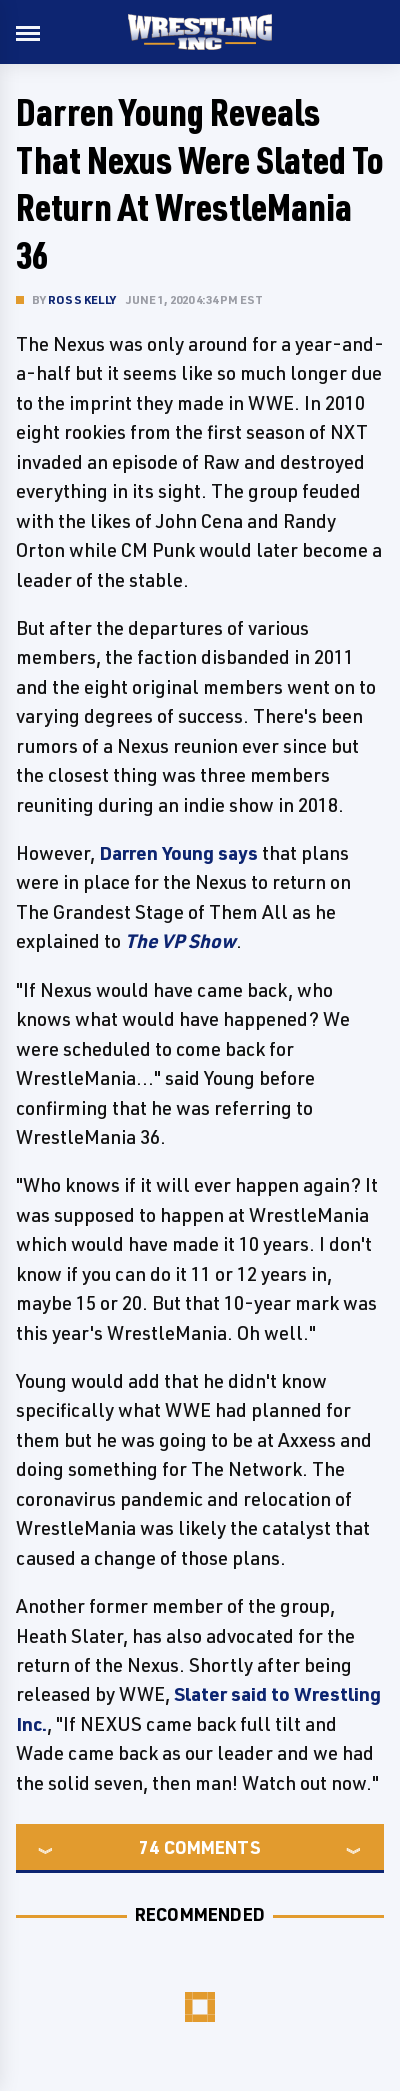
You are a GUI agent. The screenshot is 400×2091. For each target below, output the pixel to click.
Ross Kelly (82, 299)
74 (149, 1847)
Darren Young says (178, 853)
